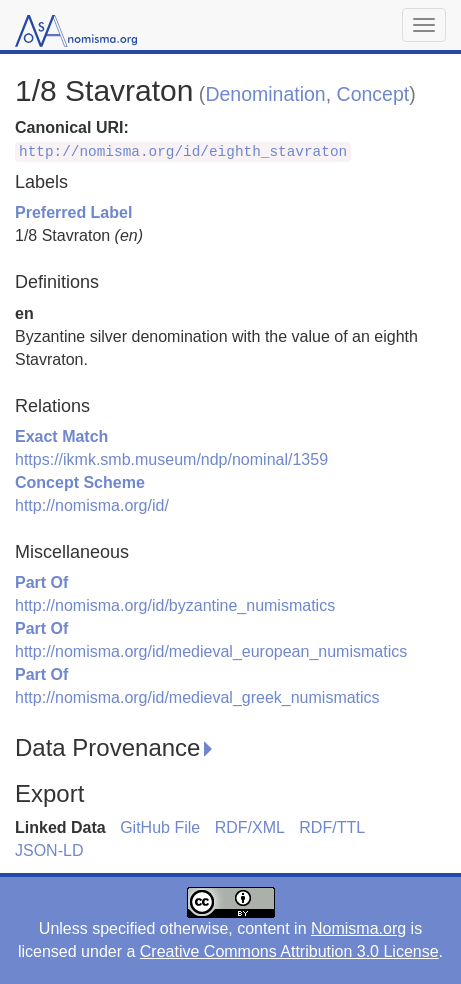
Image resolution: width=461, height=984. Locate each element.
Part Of (41, 582)
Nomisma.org (358, 928)
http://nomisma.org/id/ (92, 505)
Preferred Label (73, 212)
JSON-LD (49, 850)
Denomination (265, 94)
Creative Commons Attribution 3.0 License (289, 951)
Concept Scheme (80, 482)
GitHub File (160, 827)
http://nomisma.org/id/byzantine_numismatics (175, 605)
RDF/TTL (332, 827)
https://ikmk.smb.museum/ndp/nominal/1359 (171, 459)
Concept (373, 94)
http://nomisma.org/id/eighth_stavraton (183, 152)
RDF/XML (250, 827)
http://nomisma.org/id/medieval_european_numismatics (211, 651)
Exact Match (61, 436)
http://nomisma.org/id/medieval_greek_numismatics (197, 697)
